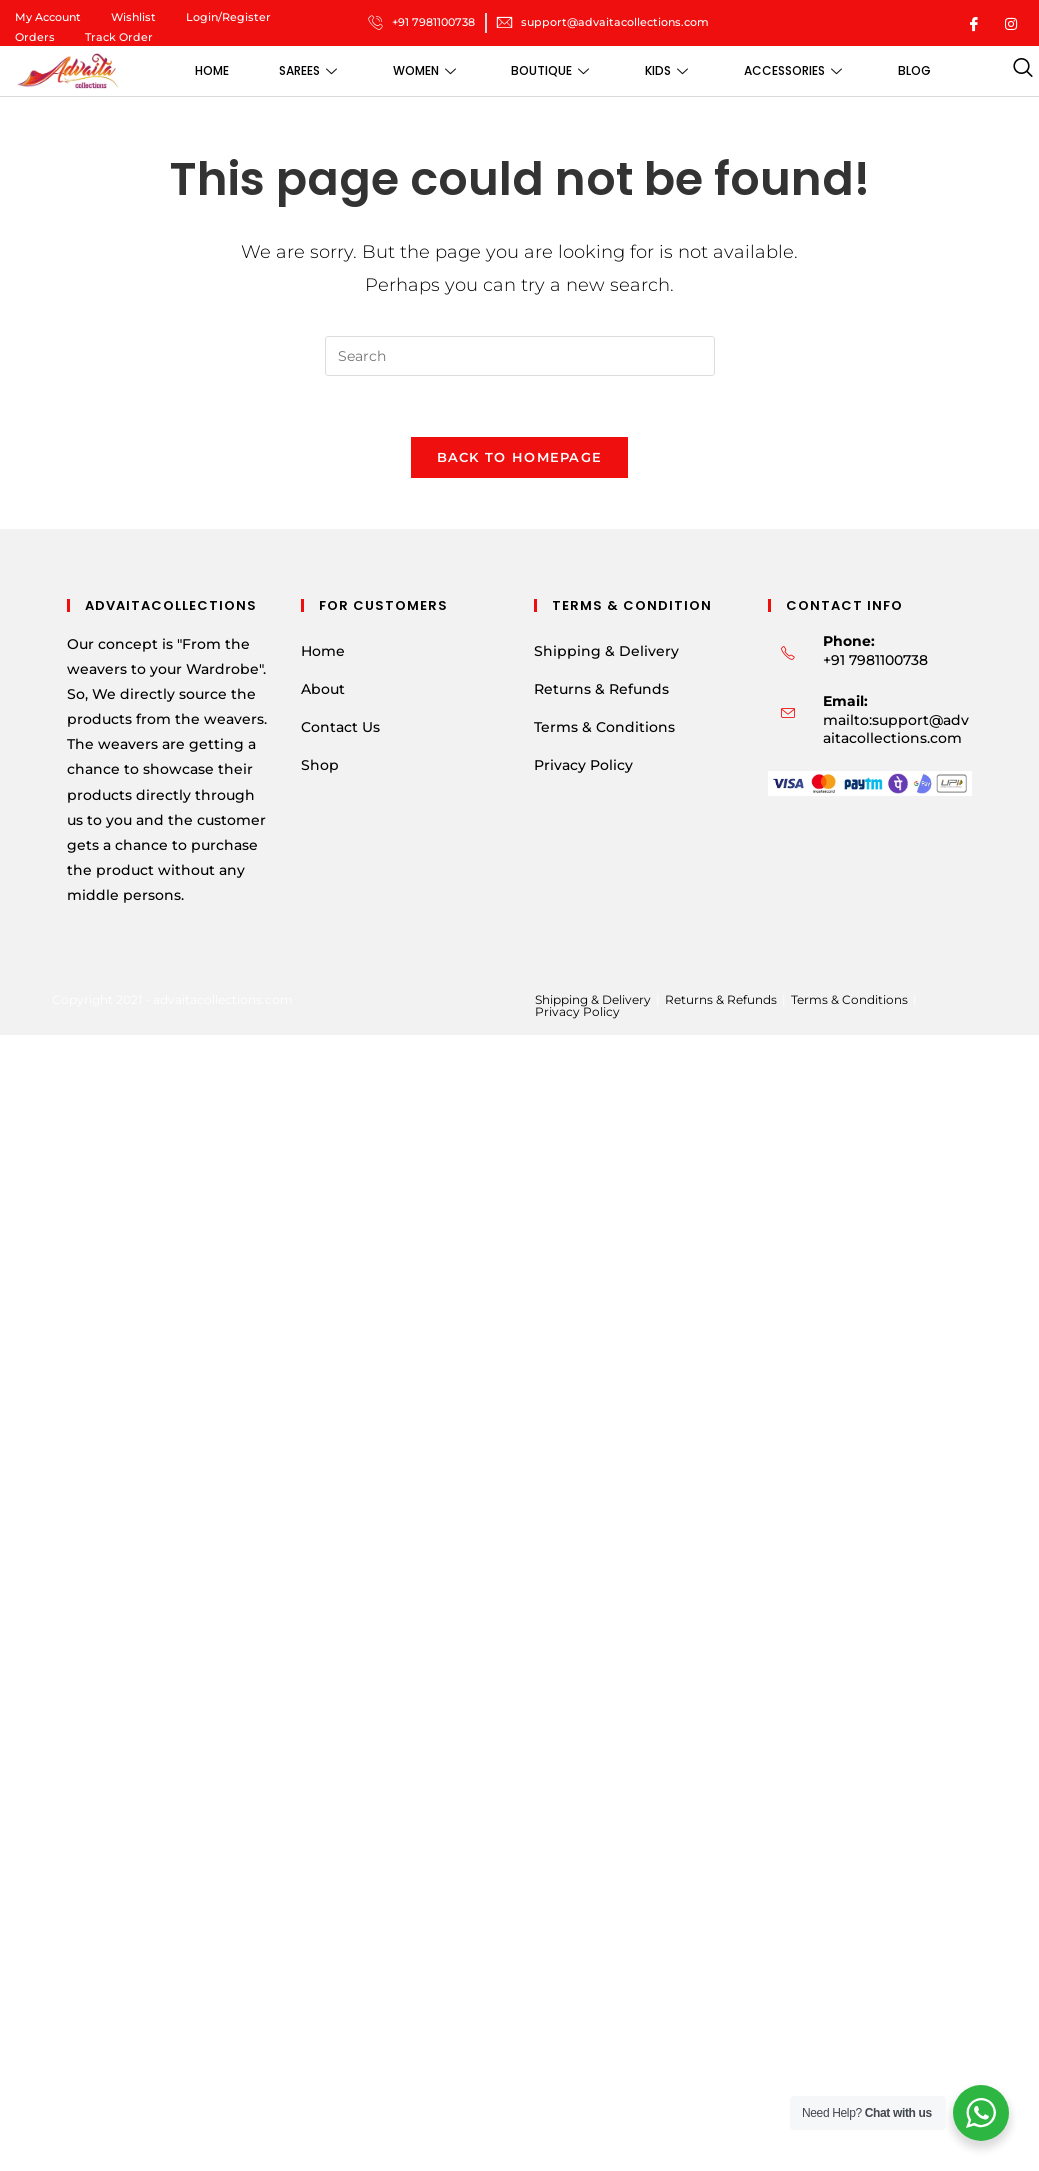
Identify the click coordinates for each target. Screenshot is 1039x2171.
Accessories (793, 70)
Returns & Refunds (601, 689)
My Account (48, 17)
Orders (35, 37)
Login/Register (228, 17)
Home (211, 70)
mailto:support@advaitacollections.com (896, 730)
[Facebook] (974, 22)
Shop (320, 766)
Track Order (119, 37)
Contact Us (340, 728)
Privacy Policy (583, 766)
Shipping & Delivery (606, 651)
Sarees (307, 70)
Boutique (550, 70)
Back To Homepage (520, 457)
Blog (914, 70)
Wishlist (133, 17)
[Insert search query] (520, 356)
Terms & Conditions (604, 728)
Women (423, 70)
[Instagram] (1011, 22)
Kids (666, 70)
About (323, 689)
